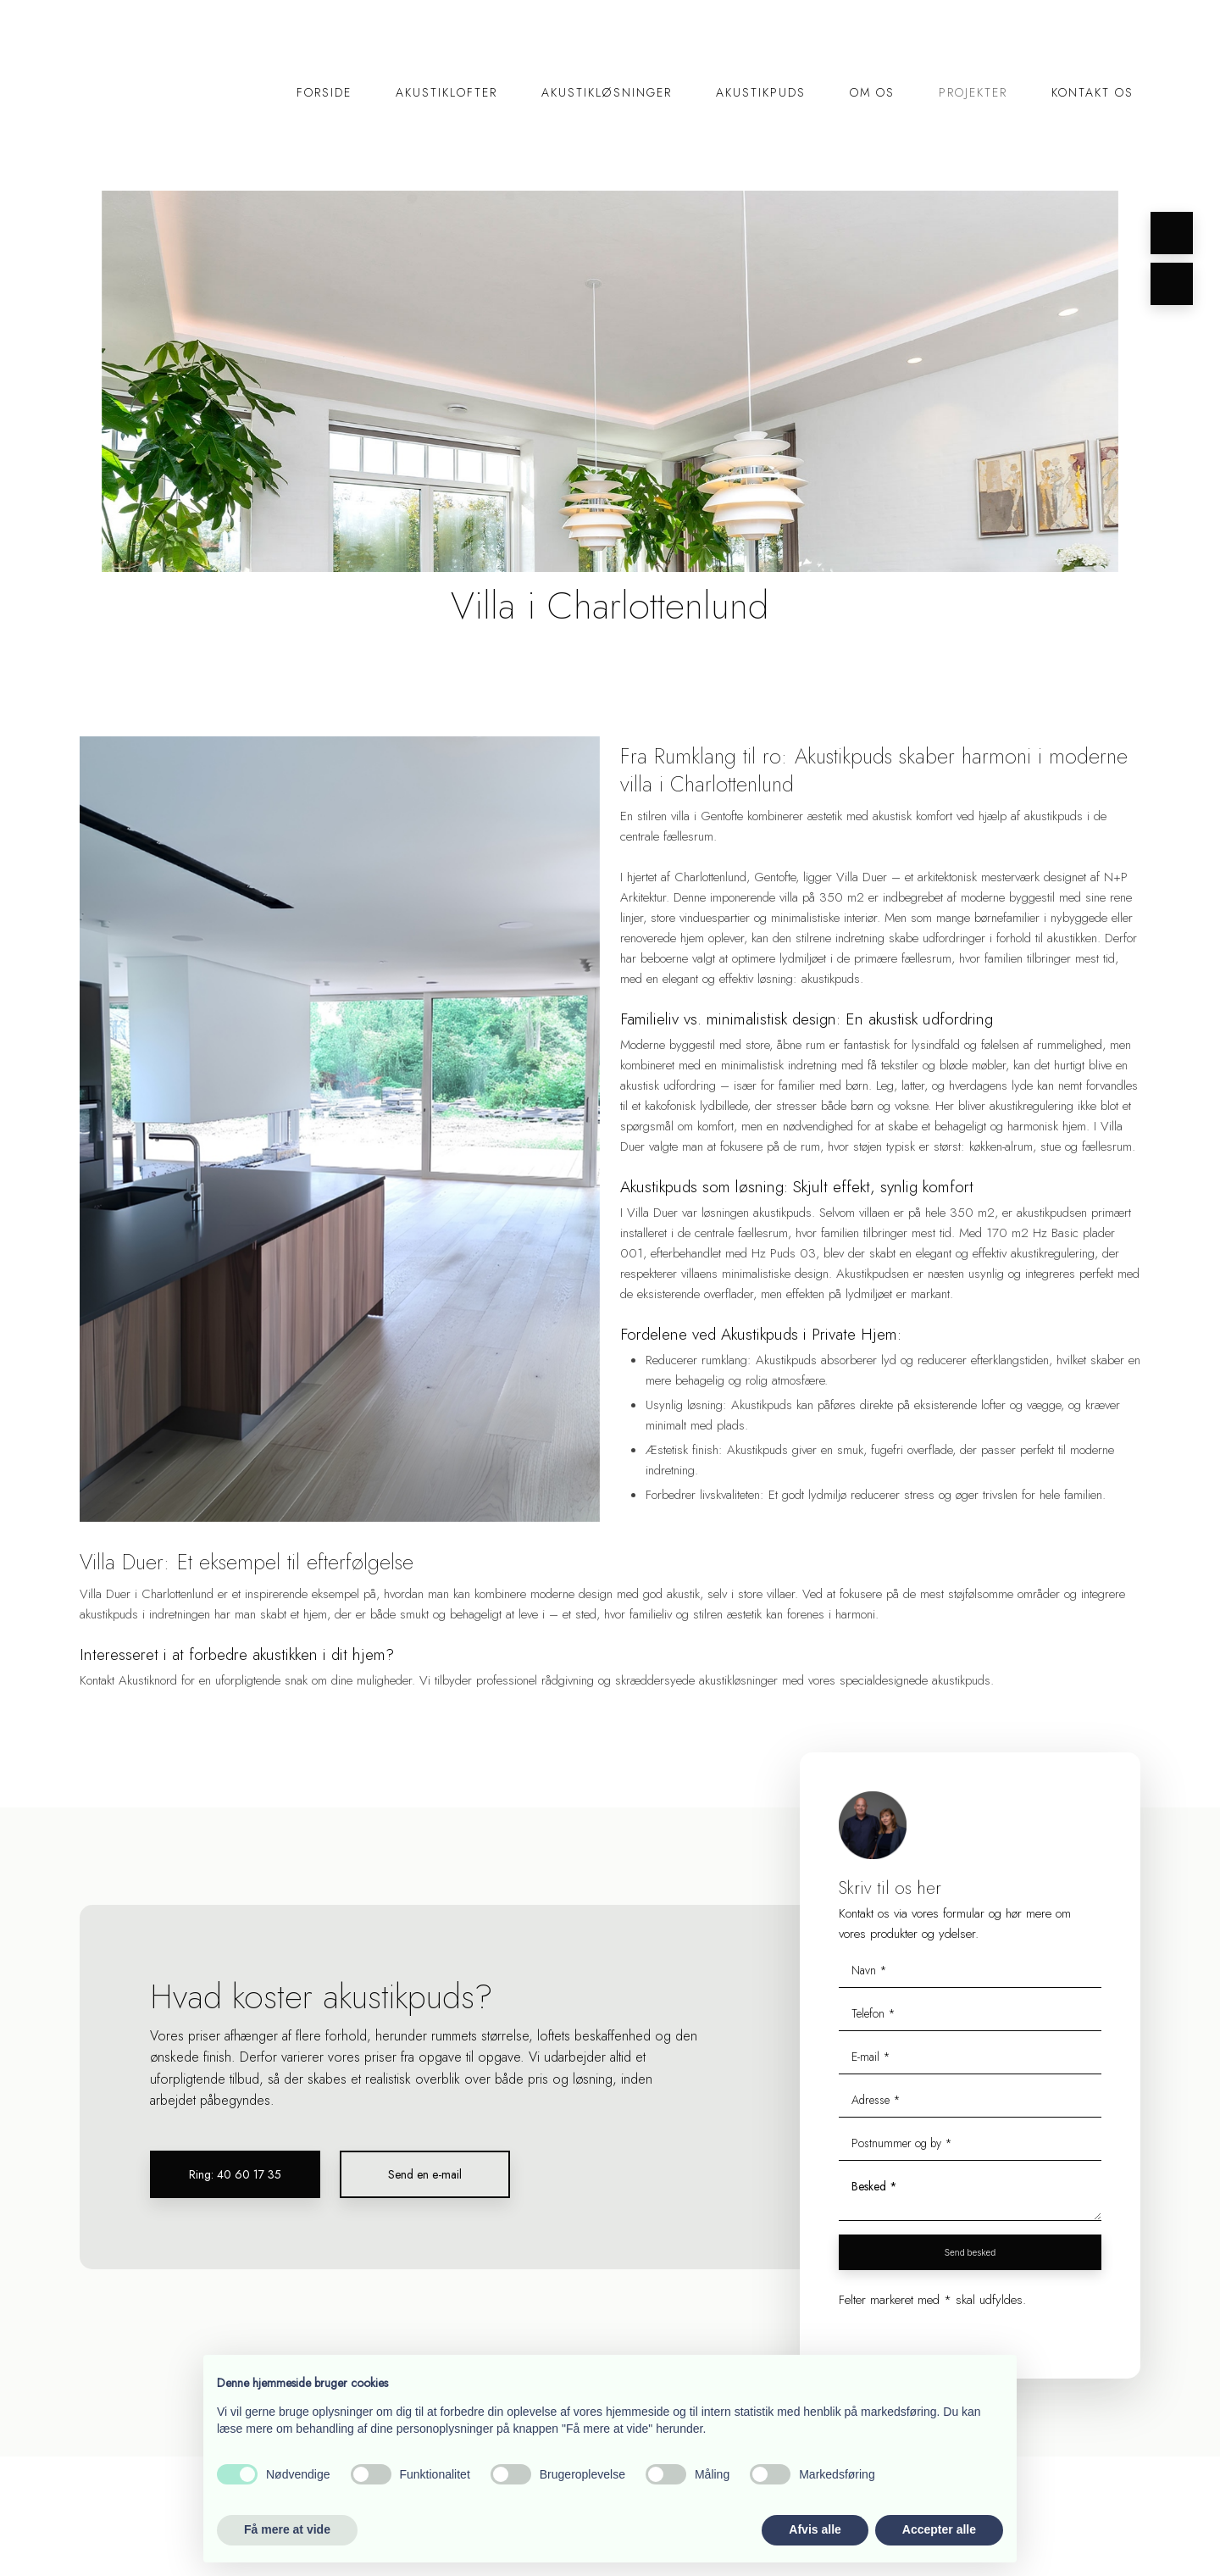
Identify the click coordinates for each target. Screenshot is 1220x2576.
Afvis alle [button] (814, 2529)
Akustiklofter (446, 92)
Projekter (973, 92)
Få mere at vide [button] (287, 2529)
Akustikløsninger (606, 92)
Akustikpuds (761, 92)
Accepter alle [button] (939, 2529)
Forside (324, 92)
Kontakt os (1092, 92)
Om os (872, 92)
